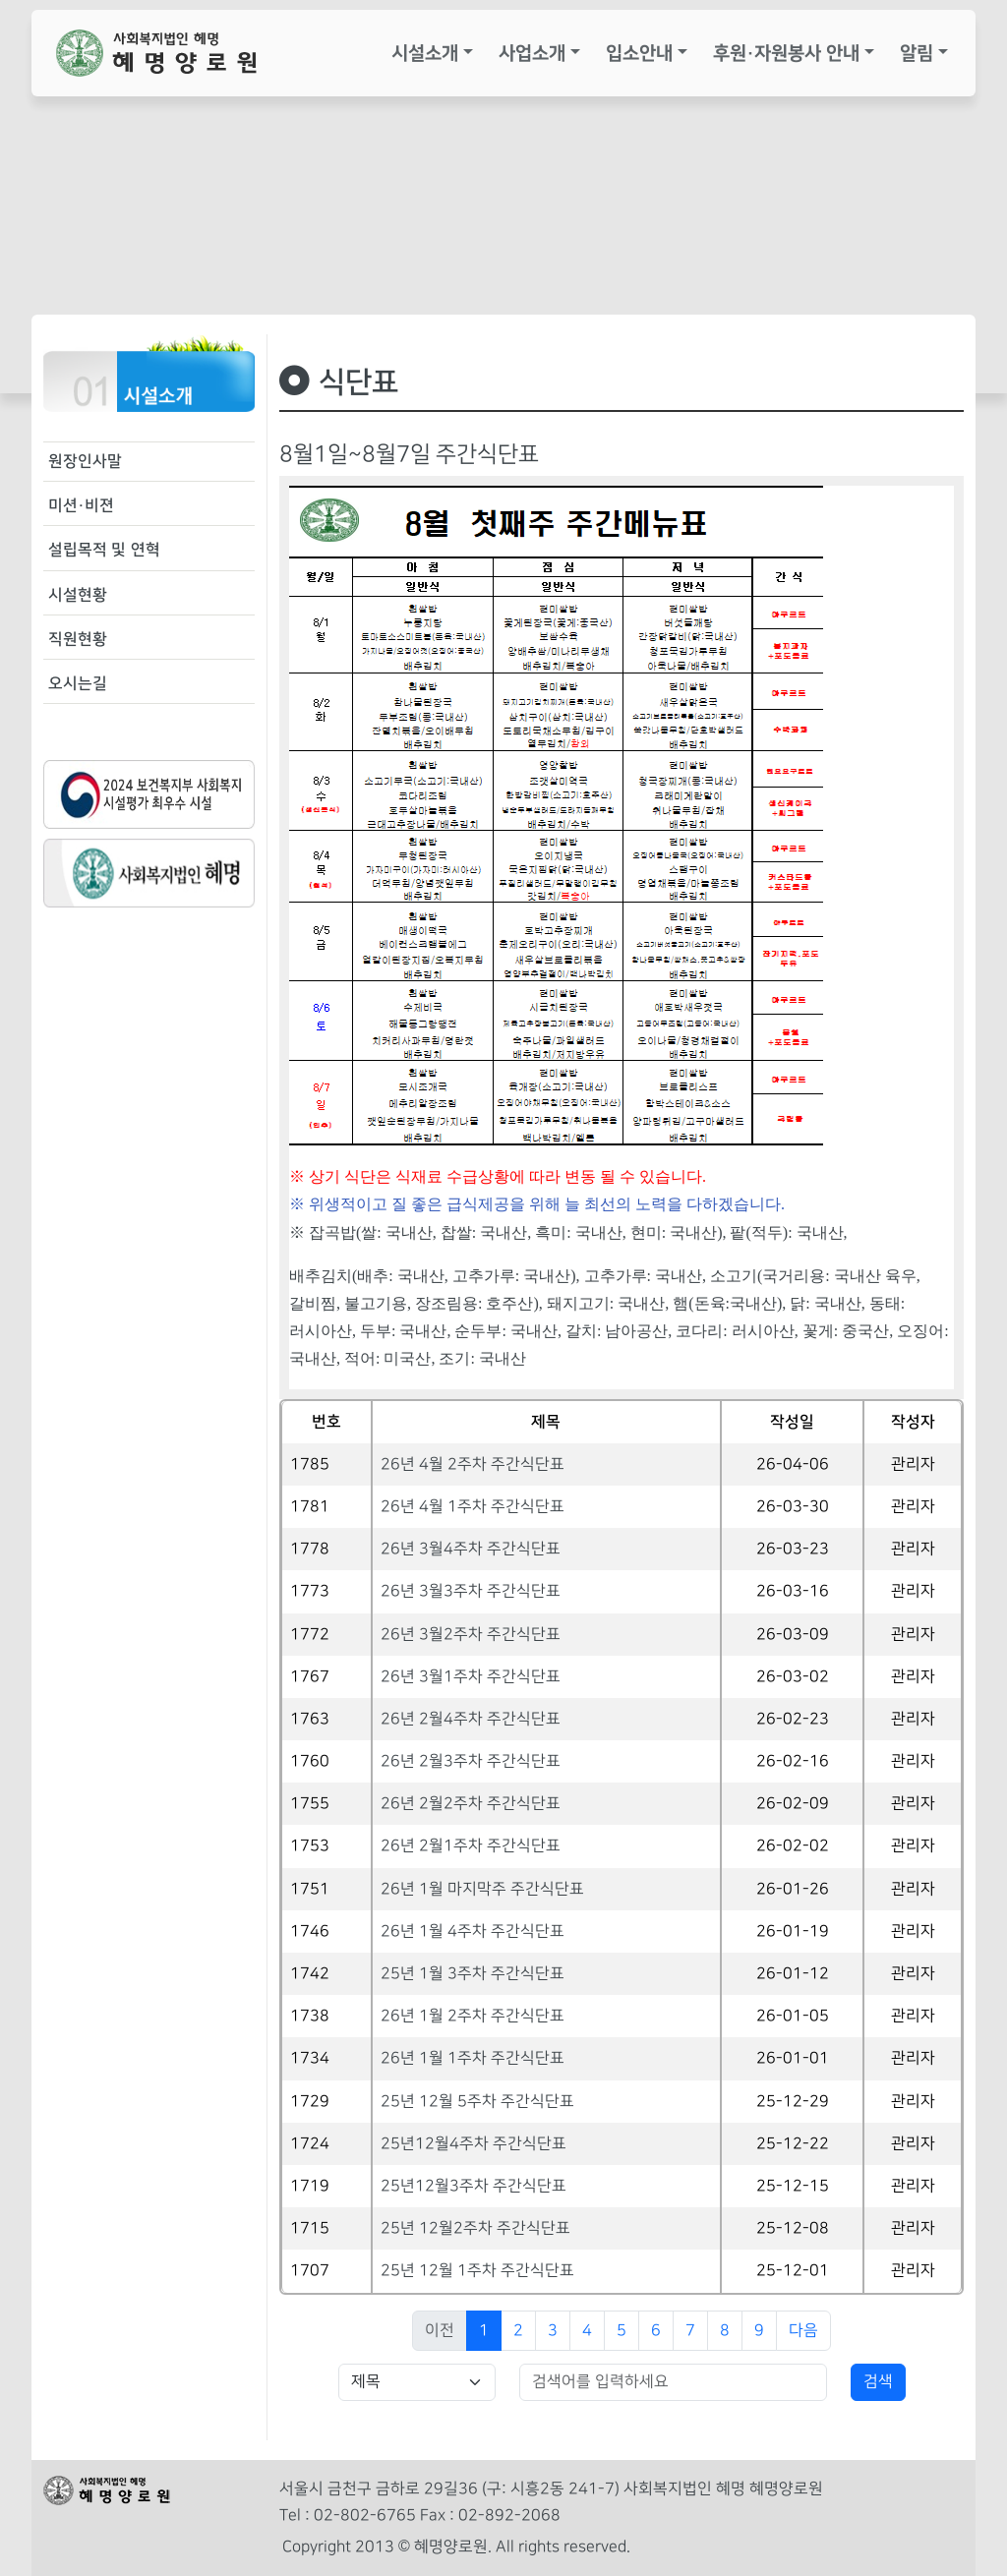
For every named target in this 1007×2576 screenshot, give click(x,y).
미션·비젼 (81, 505)
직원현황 (77, 639)
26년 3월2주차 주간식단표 (471, 1634)
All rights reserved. (563, 2547)
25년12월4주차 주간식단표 (473, 2144)
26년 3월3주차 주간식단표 (471, 1591)
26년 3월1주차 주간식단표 (471, 1677)
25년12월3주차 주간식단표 (473, 2186)
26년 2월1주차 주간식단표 (471, 1846)
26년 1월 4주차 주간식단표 (472, 1931)
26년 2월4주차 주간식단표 (471, 1719)
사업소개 (532, 53)
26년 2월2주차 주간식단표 (471, 1803)
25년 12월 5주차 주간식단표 (477, 2101)
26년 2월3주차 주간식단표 (471, 1761)
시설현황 (77, 595)
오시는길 (77, 683)
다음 (803, 2330)
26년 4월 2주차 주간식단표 (472, 1464)
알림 (916, 53)
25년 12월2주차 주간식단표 (475, 2228)
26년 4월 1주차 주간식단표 (472, 1506)
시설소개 (424, 53)
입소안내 (639, 53)
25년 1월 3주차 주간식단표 (472, 1973)
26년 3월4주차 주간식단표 (471, 1549)
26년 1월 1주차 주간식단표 (472, 2058)
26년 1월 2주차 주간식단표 (472, 2016)
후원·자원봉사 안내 (786, 53)
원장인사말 (85, 461)
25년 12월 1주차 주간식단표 (477, 2270)
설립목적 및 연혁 (104, 549)
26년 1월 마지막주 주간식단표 (482, 1889)
